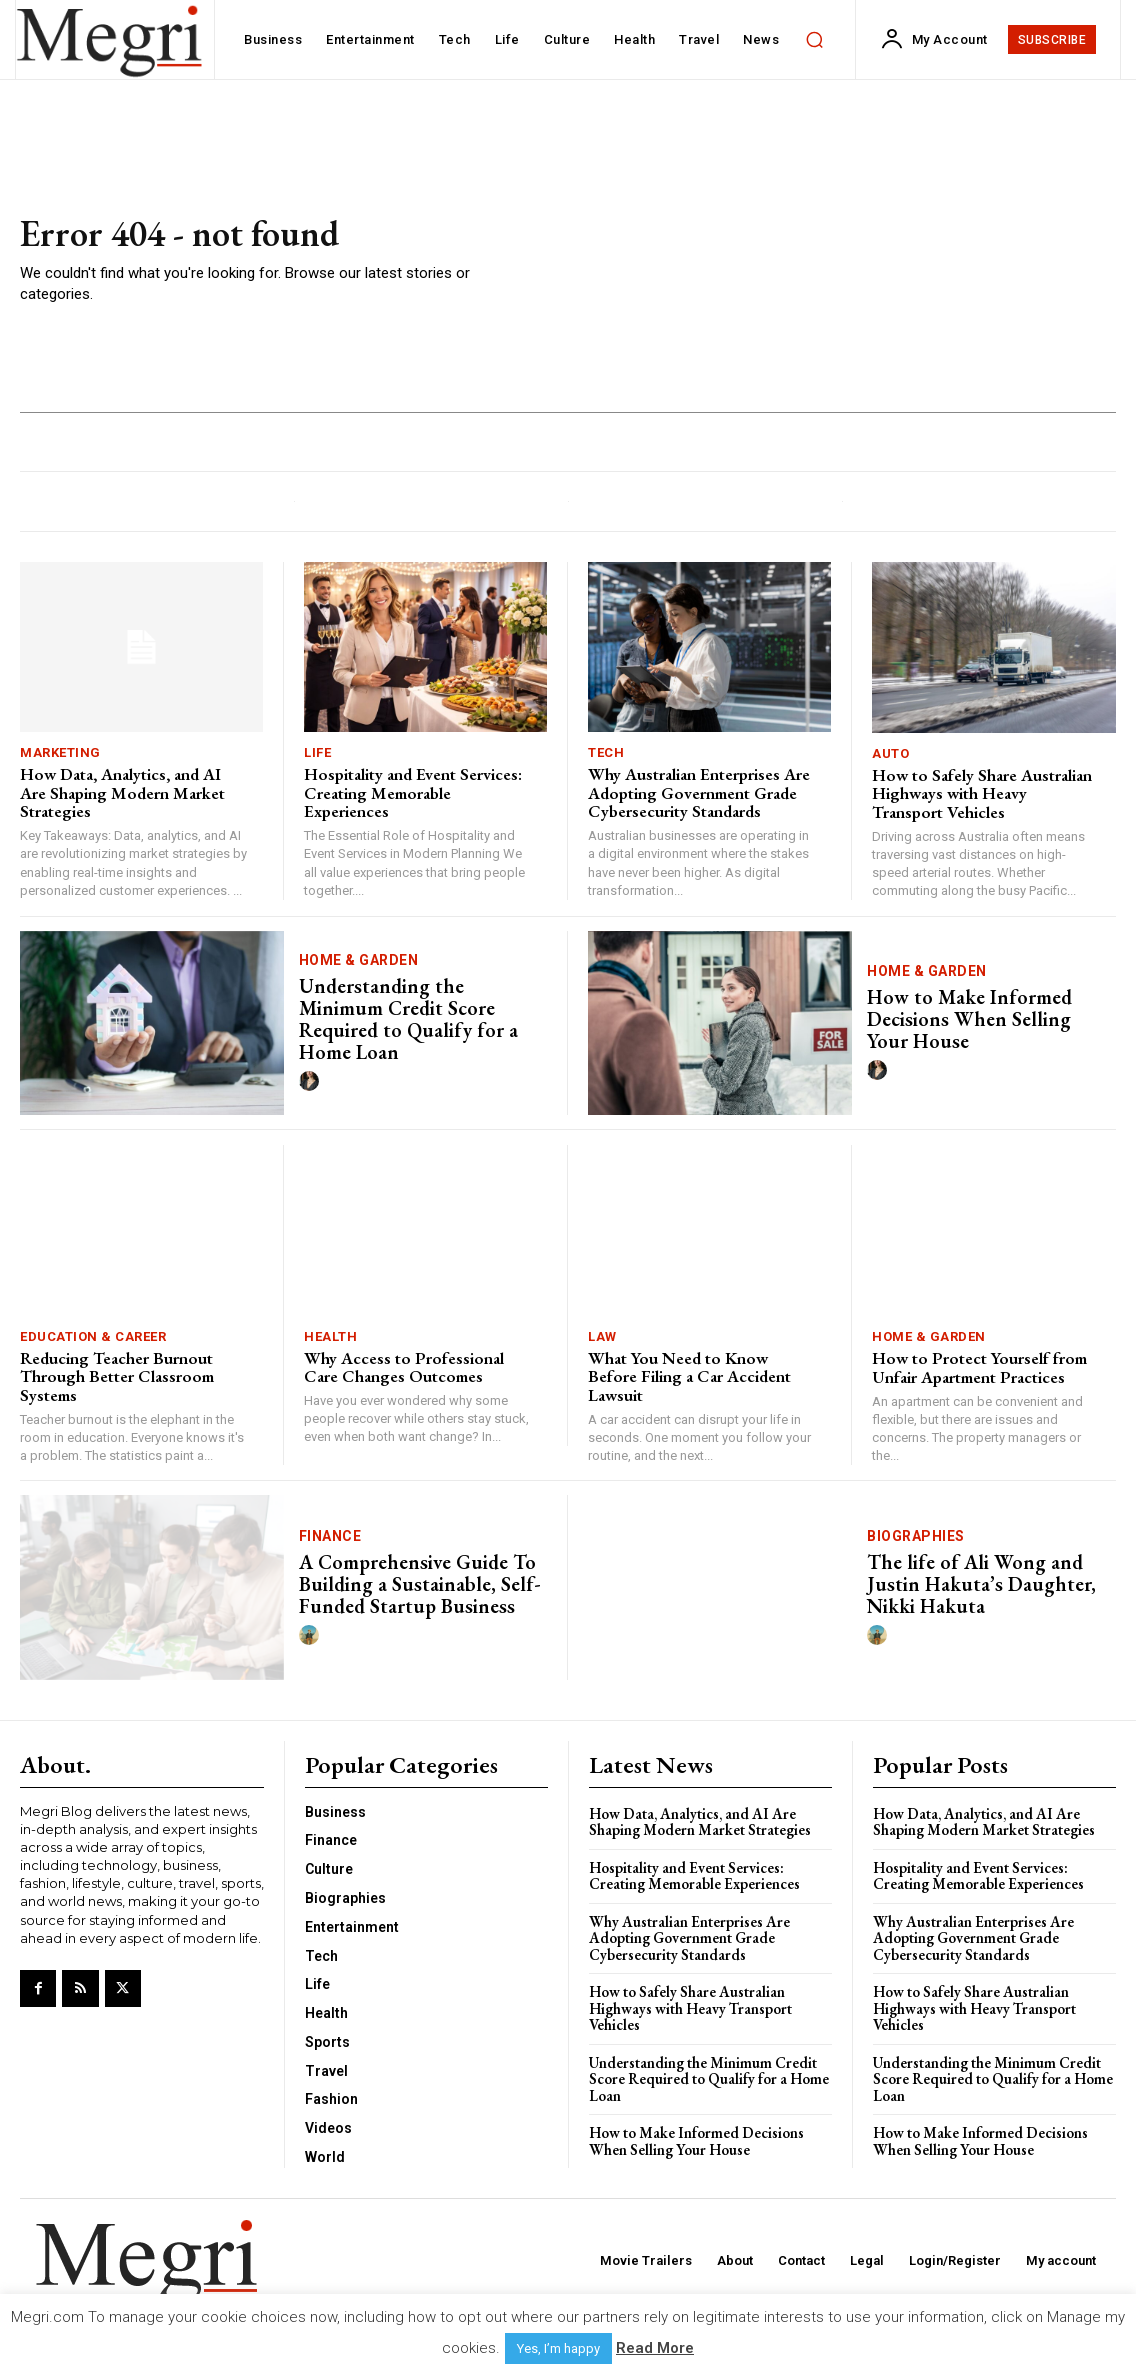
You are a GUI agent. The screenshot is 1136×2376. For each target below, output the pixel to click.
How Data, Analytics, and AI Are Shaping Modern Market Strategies (122, 792)
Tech (606, 752)
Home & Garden (359, 960)
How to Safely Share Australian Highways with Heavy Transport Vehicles (982, 793)
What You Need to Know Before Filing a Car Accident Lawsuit (689, 1376)
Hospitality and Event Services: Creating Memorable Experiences (413, 792)
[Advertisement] (796, 260)
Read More (655, 2348)
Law (602, 1336)
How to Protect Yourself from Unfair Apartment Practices (979, 1367)
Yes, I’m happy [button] (558, 2348)
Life (317, 752)
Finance (330, 1536)
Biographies (916, 1536)
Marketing (60, 752)
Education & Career (93, 1336)
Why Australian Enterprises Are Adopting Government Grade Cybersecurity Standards (699, 792)
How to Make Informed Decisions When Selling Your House (969, 1019)
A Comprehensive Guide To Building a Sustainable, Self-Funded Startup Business (420, 1584)
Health (330, 1336)
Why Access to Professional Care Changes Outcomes (404, 1367)
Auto (890, 753)
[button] (814, 40)
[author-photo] (312, 1082)
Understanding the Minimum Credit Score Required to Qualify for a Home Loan (408, 1019)
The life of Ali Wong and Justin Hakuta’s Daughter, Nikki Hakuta (981, 1584)
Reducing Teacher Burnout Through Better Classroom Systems (117, 1376)
